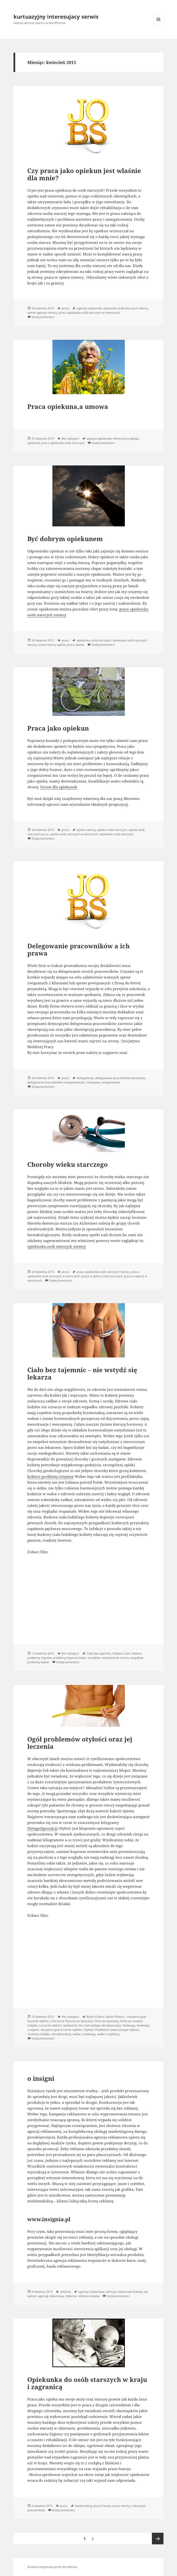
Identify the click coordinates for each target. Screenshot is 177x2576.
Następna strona (157, 2538)
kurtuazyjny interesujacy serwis (56, 16)
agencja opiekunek (89, 308)
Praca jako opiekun (58, 728)
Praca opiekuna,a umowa (67, 406)
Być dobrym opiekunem (65, 538)
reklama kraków (88, 2296)
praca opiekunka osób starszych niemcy (103, 1272)
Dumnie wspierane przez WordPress (52, 2567)
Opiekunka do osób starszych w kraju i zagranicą (87, 2383)
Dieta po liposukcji (106, 2021)
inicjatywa (93, 1082)
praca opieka (75, 645)
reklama (65, 2292)
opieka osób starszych (112, 830)
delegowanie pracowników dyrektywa (120, 1078)
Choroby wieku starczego (67, 1164)
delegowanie (85, 1078)
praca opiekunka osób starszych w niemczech (89, 313)
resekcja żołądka (38, 2034)
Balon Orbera (95, 2017)
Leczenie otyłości (50, 2025)
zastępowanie (110, 1082)
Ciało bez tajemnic (98, 1653)
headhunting (83, 2506)
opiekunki (33, 443)
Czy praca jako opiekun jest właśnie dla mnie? (84, 174)
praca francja (102, 2506)
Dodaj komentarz (43, 317)
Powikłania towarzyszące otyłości (117, 2030)
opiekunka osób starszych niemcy (125, 308)
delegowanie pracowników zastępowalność (56, 1082)
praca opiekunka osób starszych (63, 443)
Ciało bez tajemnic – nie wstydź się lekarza (82, 1373)
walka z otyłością (108, 2034)
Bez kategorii (70, 438)
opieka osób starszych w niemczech (74, 834)
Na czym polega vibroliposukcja (100, 2025)
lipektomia (70, 2025)
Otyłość (89, 2030)
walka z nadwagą (84, 2034)
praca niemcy (122, 2506)
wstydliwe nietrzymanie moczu (108, 1658)
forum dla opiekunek (58, 786)
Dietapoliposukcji (42, 1828)
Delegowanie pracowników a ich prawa (78, 950)
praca (65, 308)
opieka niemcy (86, 830)
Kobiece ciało (121, 1653)
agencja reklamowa (91, 2292)
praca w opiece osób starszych (101, 1276)
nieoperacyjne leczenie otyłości (61, 2030)
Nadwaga (128, 2025)
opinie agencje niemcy (42, 313)
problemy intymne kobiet (69, 1658)
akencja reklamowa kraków (124, 2292)
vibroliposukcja (61, 2034)
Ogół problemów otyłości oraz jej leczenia (79, 1743)
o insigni (40, 2078)
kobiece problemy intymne (50, 1476)
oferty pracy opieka (126, 438)
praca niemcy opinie (51, 645)
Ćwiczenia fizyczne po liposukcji (72, 2021)
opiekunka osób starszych (94, 640)
